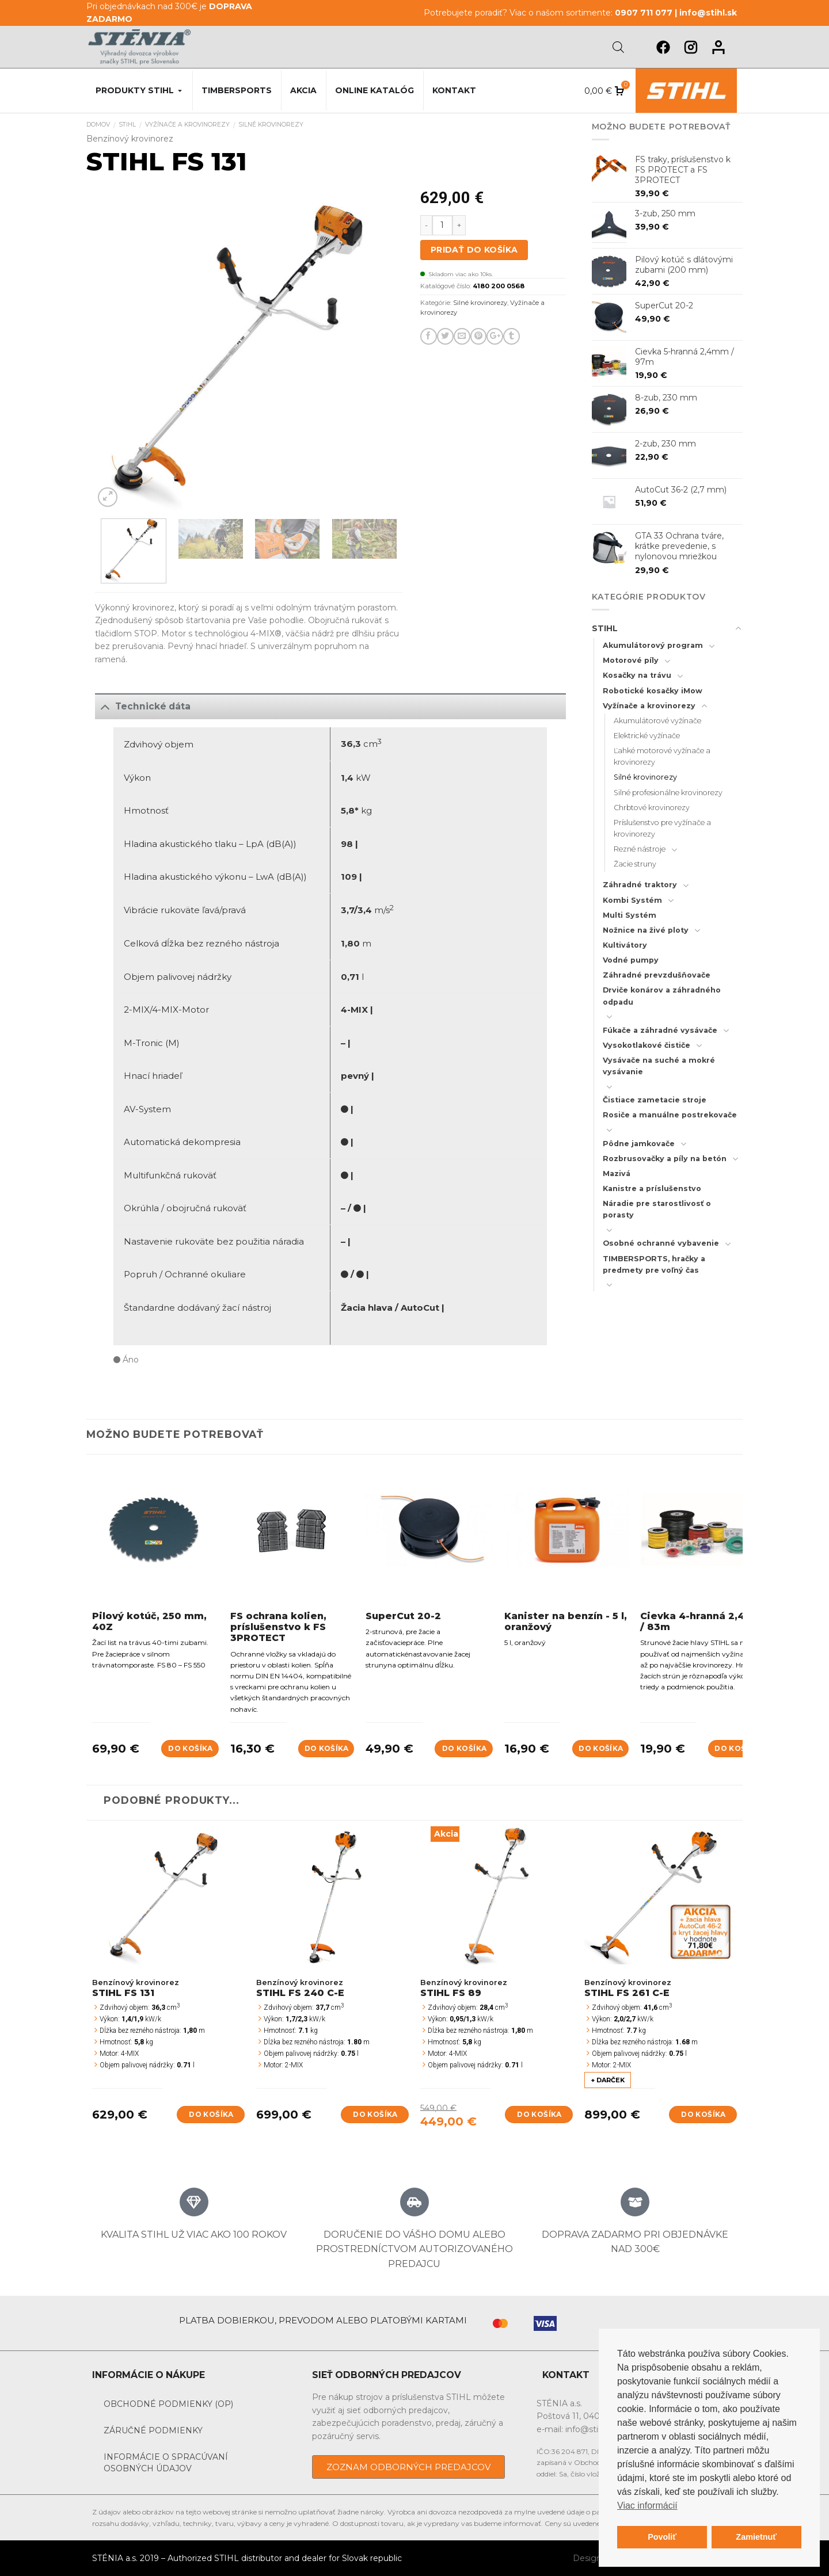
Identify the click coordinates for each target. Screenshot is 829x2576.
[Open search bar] (618, 46)
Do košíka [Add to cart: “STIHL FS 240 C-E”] (375, 2114)
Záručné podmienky (153, 2430)
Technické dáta (143, 706)
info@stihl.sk (708, 12)
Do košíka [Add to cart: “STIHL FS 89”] (539, 2114)
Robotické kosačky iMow (652, 690)
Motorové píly (631, 660)
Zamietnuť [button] (756, 2536)
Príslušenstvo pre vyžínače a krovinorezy (662, 828)
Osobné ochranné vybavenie (661, 1243)
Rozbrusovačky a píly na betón (665, 1158)
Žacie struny (635, 864)
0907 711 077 (643, 12)
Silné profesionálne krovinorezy (668, 792)
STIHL (127, 124)
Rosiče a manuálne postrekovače (670, 1114)
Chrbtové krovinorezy (652, 807)
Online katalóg (374, 90)
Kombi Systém (632, 900)
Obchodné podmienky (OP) (168, 2404)
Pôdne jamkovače (639, 1143)
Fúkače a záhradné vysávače (660, 1030)
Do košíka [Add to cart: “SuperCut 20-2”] (464, 1748)
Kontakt (454, 90)
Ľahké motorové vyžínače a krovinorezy (662, 756)
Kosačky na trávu (637, 675)
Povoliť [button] (662, 2536)
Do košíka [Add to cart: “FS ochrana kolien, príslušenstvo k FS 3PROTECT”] (327, 1748)
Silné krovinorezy (270, 124)
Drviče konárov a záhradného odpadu (662, 996)
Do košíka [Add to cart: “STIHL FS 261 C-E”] (703, 2114)
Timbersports (236, 90)
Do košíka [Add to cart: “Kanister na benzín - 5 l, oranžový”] (601, 1748)
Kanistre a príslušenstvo (652, 1188)
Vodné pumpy (631, 960)
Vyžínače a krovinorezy (187, 124)
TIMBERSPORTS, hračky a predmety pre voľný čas (654, 1264)
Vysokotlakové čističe (646, 1045)
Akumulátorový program (653, 645)
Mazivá (616, 1173)
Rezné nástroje (640, 849)
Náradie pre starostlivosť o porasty (657, 1209)
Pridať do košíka (474, 250)
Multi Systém (629, 915)
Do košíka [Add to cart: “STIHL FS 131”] (211, 2114)
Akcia (303, 90)
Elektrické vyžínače (647, 735)
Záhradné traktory (640, 884)
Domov (98, 124)
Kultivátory (625, 945)
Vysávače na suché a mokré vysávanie (659, 1066)
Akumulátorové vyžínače (657, 720)
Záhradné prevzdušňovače (656, 975)
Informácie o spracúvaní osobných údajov (166, 2463)
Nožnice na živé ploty (646, 930)
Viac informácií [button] (647, 2505)
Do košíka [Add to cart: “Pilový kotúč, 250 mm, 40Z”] (190, 1748)
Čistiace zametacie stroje (654, 1100)
